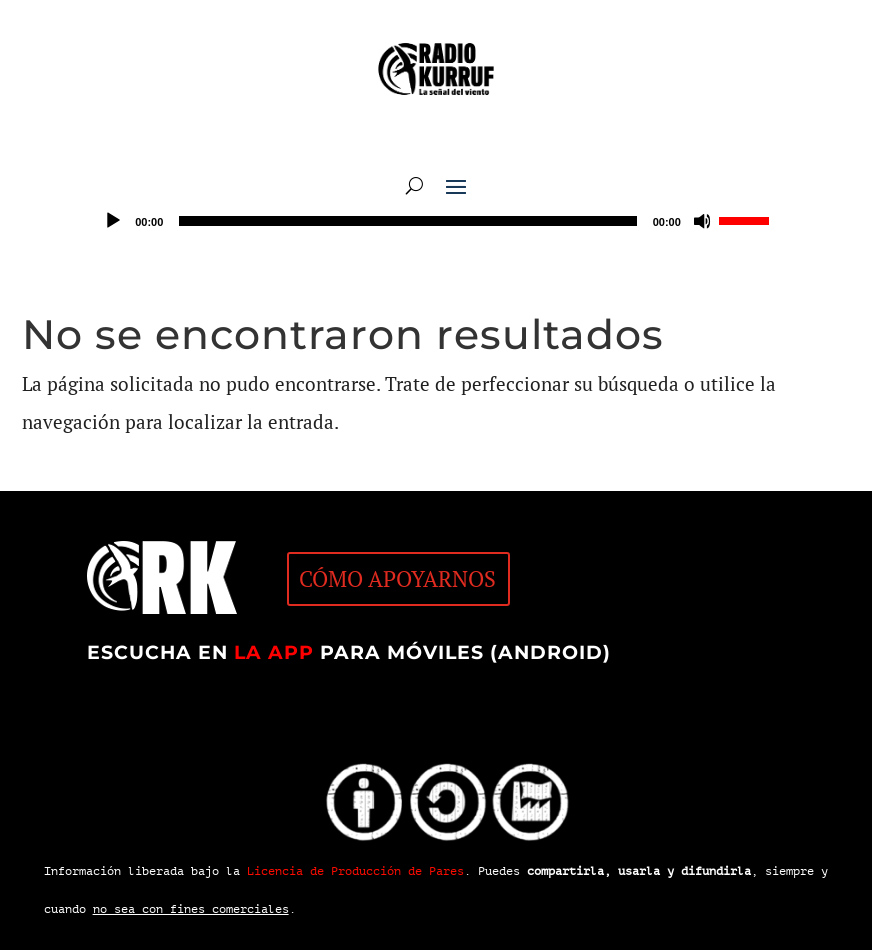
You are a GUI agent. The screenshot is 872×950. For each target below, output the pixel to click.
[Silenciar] (703, 221)
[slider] (407, 221)
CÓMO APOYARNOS (397, 578)
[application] (436, 221)
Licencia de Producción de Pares (355, 871)
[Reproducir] (113, 221)
